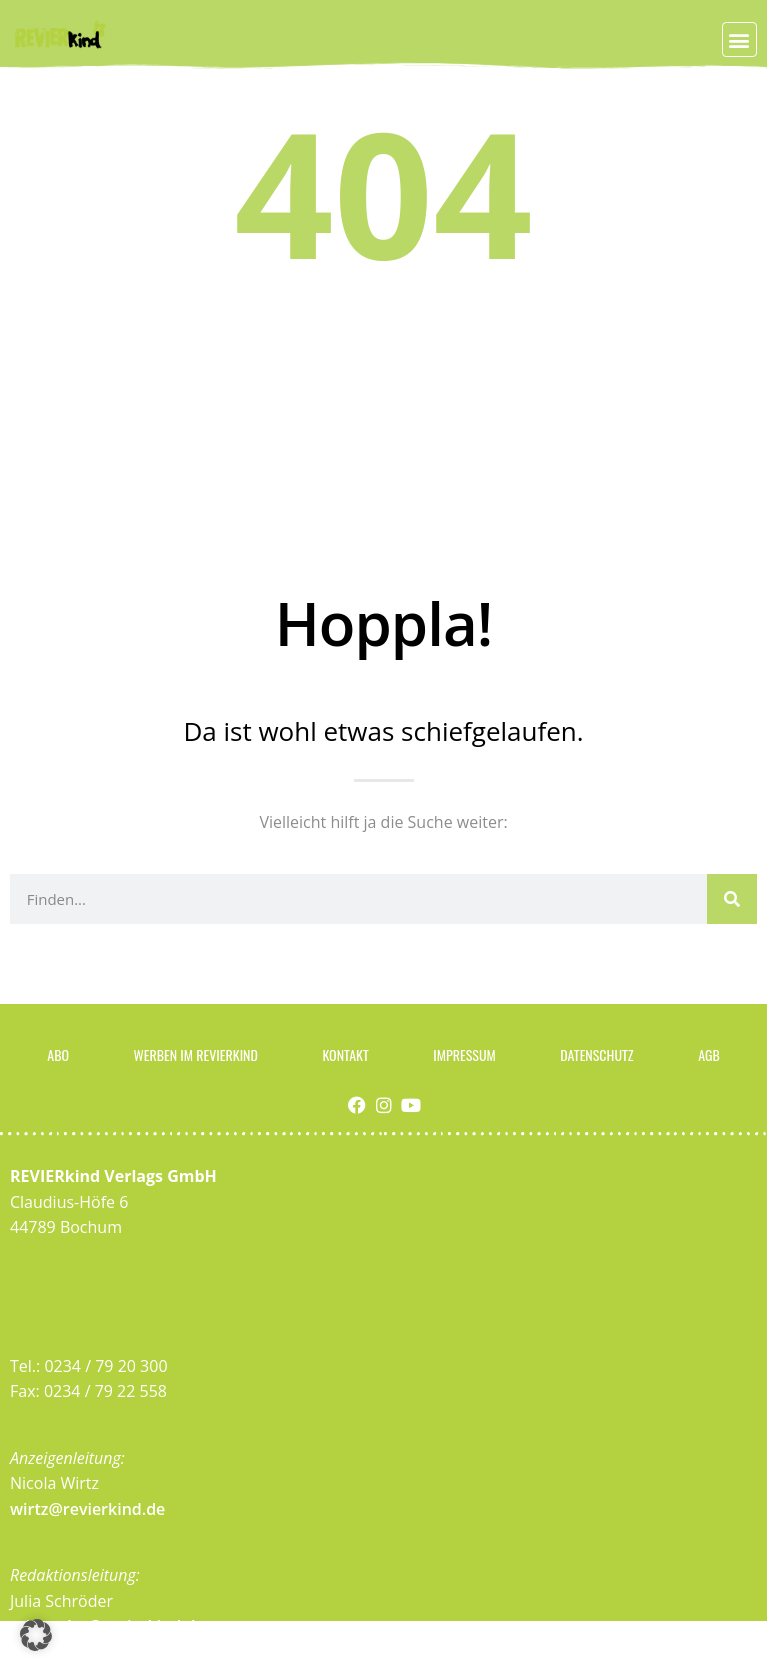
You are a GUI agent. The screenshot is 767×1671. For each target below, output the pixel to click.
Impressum (464, 1054)
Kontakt (345, 1054)
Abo (58, 1054)
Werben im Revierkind (196, 1054)
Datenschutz (596, 1054)
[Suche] (732, 899)
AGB (709, 1054)
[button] (739, 39)
